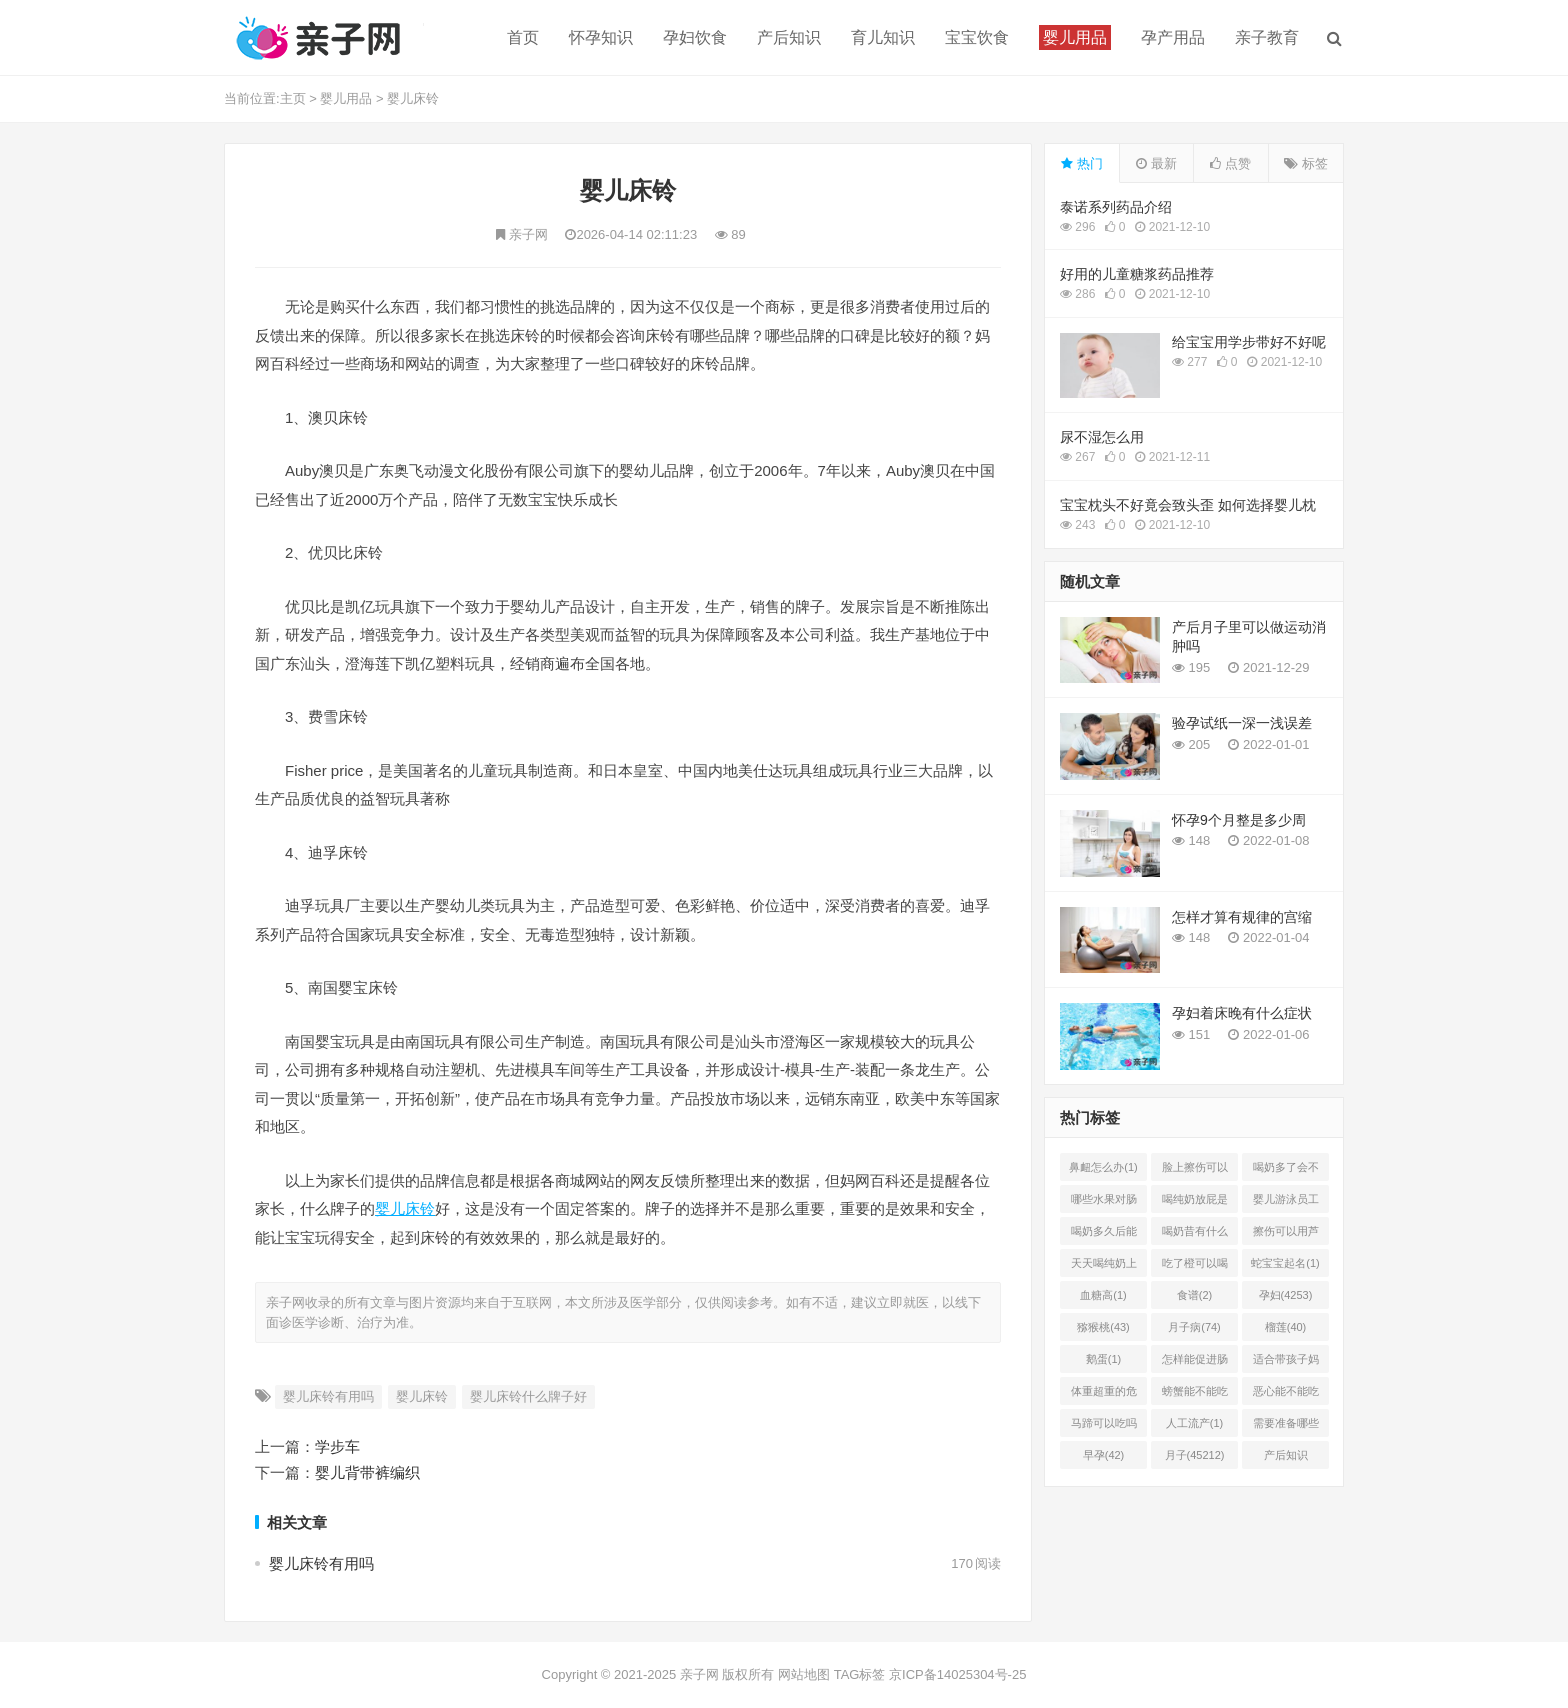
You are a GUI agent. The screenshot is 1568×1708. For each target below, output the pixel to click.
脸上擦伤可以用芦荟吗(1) (1195, 1171)
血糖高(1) (1103, 1295)
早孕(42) (1104, 1455)
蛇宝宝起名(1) (1285, 1263)
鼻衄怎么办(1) (1103, 1167)
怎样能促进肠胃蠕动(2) (1195, 1363)
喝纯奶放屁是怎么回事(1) (1195, 1203)
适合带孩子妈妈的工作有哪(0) (1286, 1363)
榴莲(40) (1286, 1327)
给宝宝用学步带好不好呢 (1249, 342)
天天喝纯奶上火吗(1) (1104, 1267)
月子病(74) (1194, 1327)
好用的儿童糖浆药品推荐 (1137, 274)
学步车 (337, 1446)
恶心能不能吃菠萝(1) (1286, 1395)
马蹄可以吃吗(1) (1104, 1427)
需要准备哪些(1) (1286, 1427)
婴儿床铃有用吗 (328, 1396)
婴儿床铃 (413, 98)
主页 (293, 98)
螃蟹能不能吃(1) (1195, 1395)
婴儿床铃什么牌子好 (528, 1396)
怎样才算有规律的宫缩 (1242, 917)
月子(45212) (1195, 1455)
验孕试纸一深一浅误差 (1242, 723)
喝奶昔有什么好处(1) (1195, 1235)
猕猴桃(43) (1103, 1327)
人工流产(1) (1194, 1423)
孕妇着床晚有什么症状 (1242, 1013)
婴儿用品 (346, 98)
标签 (1306, 163)
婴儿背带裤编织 (367, 1472)
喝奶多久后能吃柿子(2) (1104, 1235)
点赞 (1230, 163)
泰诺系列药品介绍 (1116, 207)
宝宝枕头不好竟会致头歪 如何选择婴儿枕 (1188, 505)
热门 (1082, 163)
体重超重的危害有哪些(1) (1104, 1395)
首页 (523, 37)
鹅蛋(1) (1103, 1359)
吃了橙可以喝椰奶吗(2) (1195, 1267)
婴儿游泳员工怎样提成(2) (1286, 1203)
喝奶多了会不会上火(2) (1286, 1171)
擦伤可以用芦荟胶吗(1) (1286, 1235)
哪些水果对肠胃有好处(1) (1104, 1203)
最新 (1156, 163)
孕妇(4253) (1286, 1295)
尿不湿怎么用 (1102, 437)
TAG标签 (860, 1674)
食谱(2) (1194, 1295)
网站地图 (804, 1674)
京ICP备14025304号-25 (957, 1674)
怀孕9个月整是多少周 (1239, 820)
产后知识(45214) (1286, 1459)
